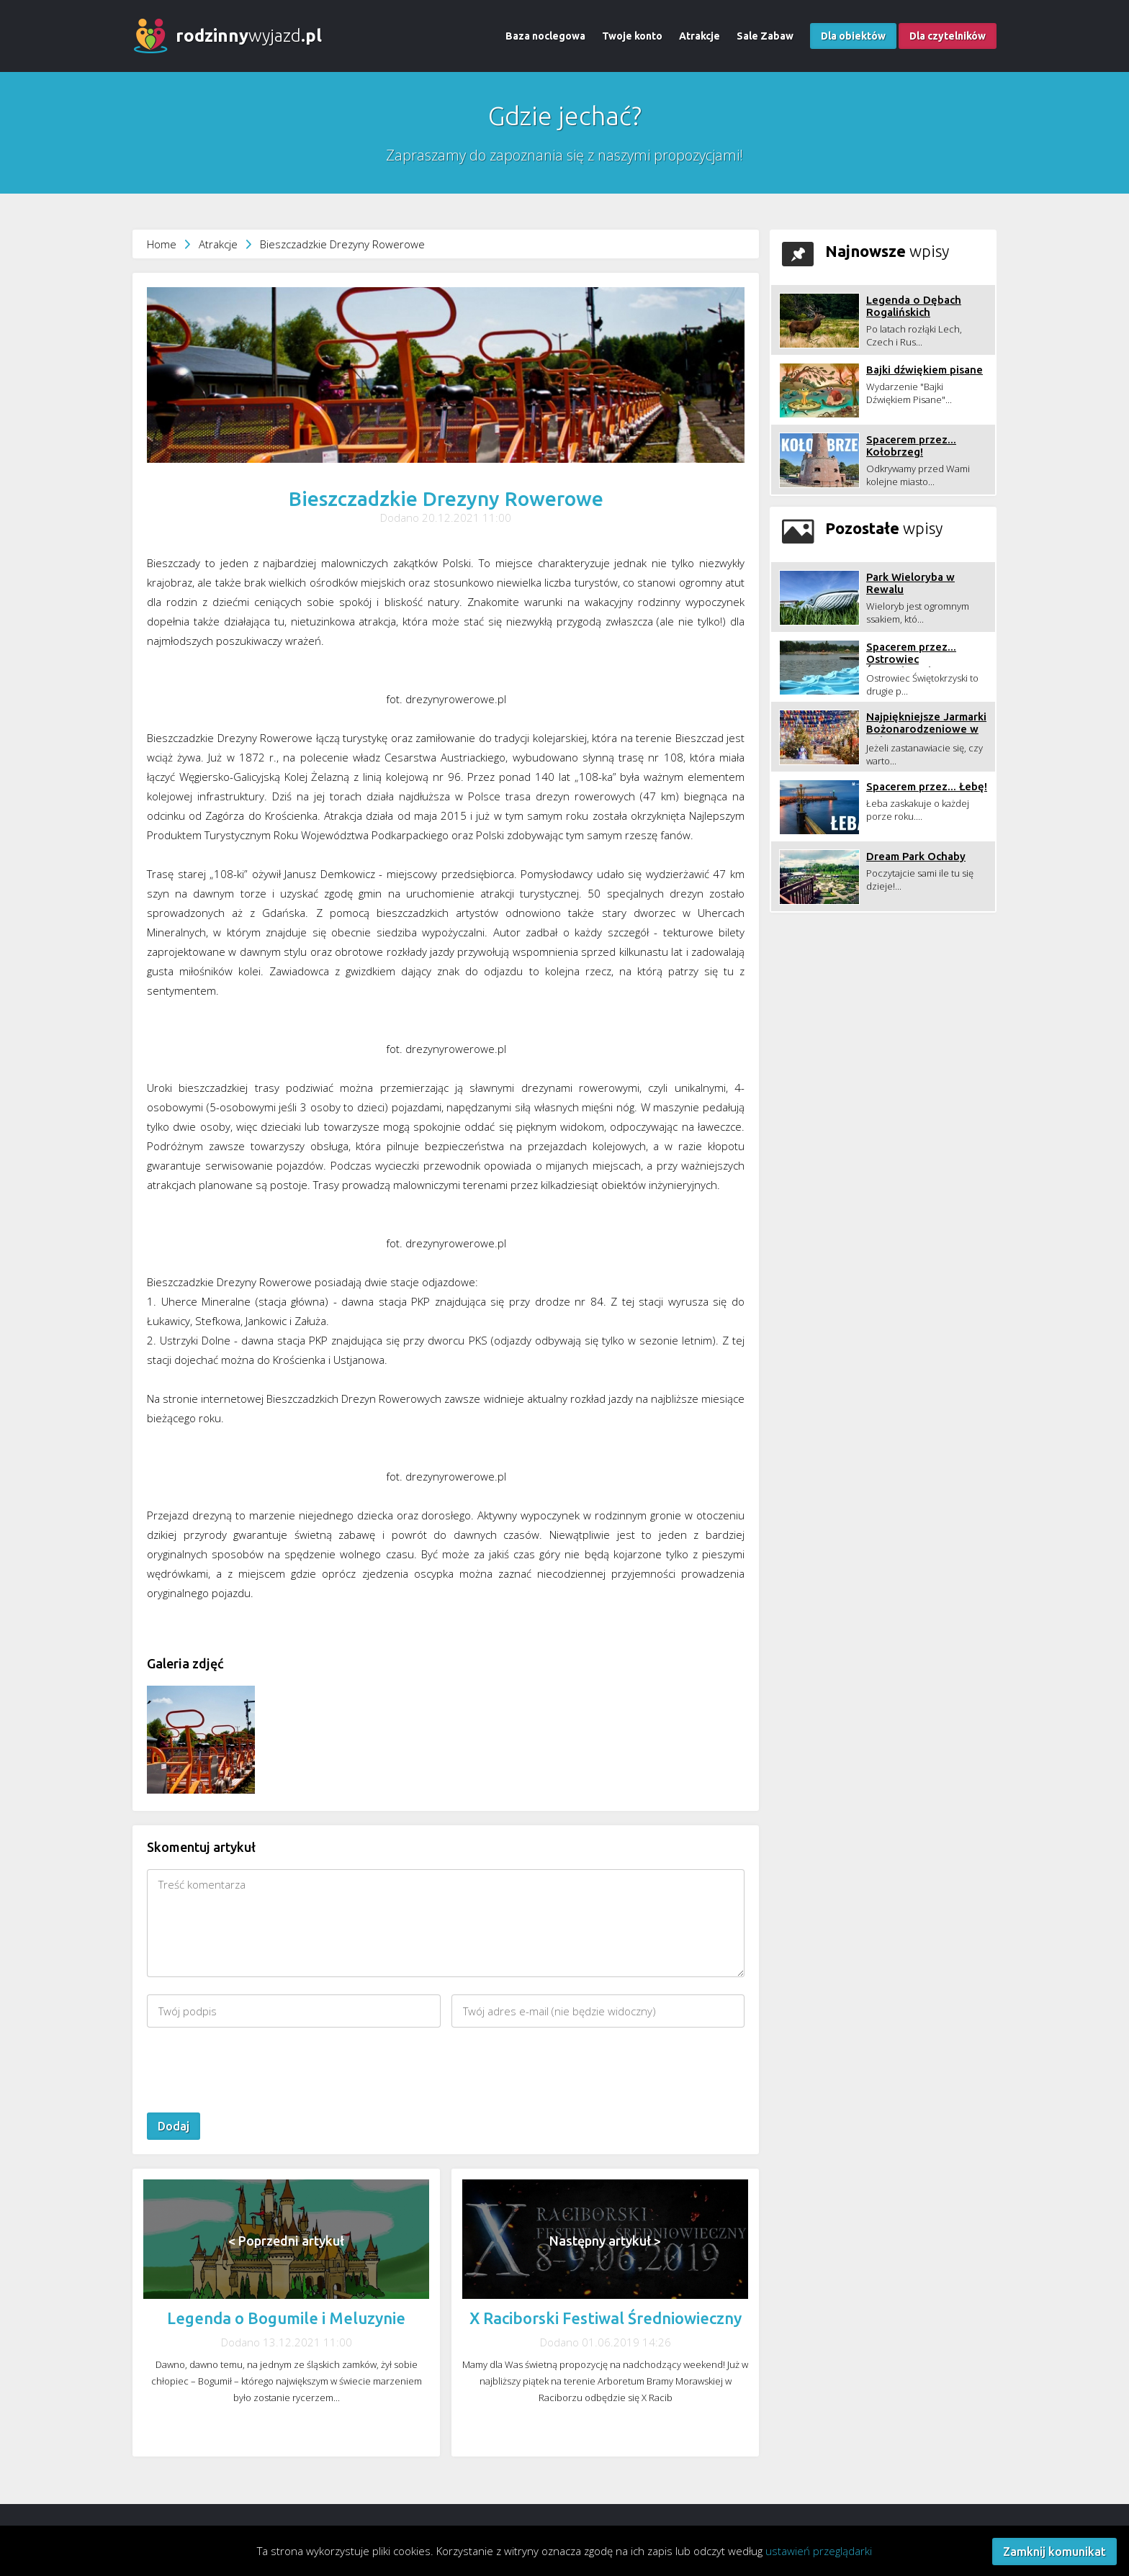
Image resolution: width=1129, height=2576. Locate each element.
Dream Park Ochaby (916, 856)
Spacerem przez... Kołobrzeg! (911, 445)
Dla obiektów (853, 36)
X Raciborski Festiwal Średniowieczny (605, 2318)
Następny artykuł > (605, 2240)
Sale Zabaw (765, 36)
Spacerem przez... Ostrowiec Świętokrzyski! (911, 659)
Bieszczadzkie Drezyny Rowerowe (342, 244)
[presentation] (256, 2070)
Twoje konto (632, 36)
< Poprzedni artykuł (286, 2240)
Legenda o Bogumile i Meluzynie (286, 2318)
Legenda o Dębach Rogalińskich (913, 306)
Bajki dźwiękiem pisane (924, 369)
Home (161, 244)
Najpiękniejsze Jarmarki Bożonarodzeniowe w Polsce (926, 728)
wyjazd (249, 35)
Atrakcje (699, 36)
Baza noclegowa (545, 36)
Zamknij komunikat (1054, 2551)
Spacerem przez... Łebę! (926, 786)
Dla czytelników (947, 36)
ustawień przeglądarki (818, 2551)
